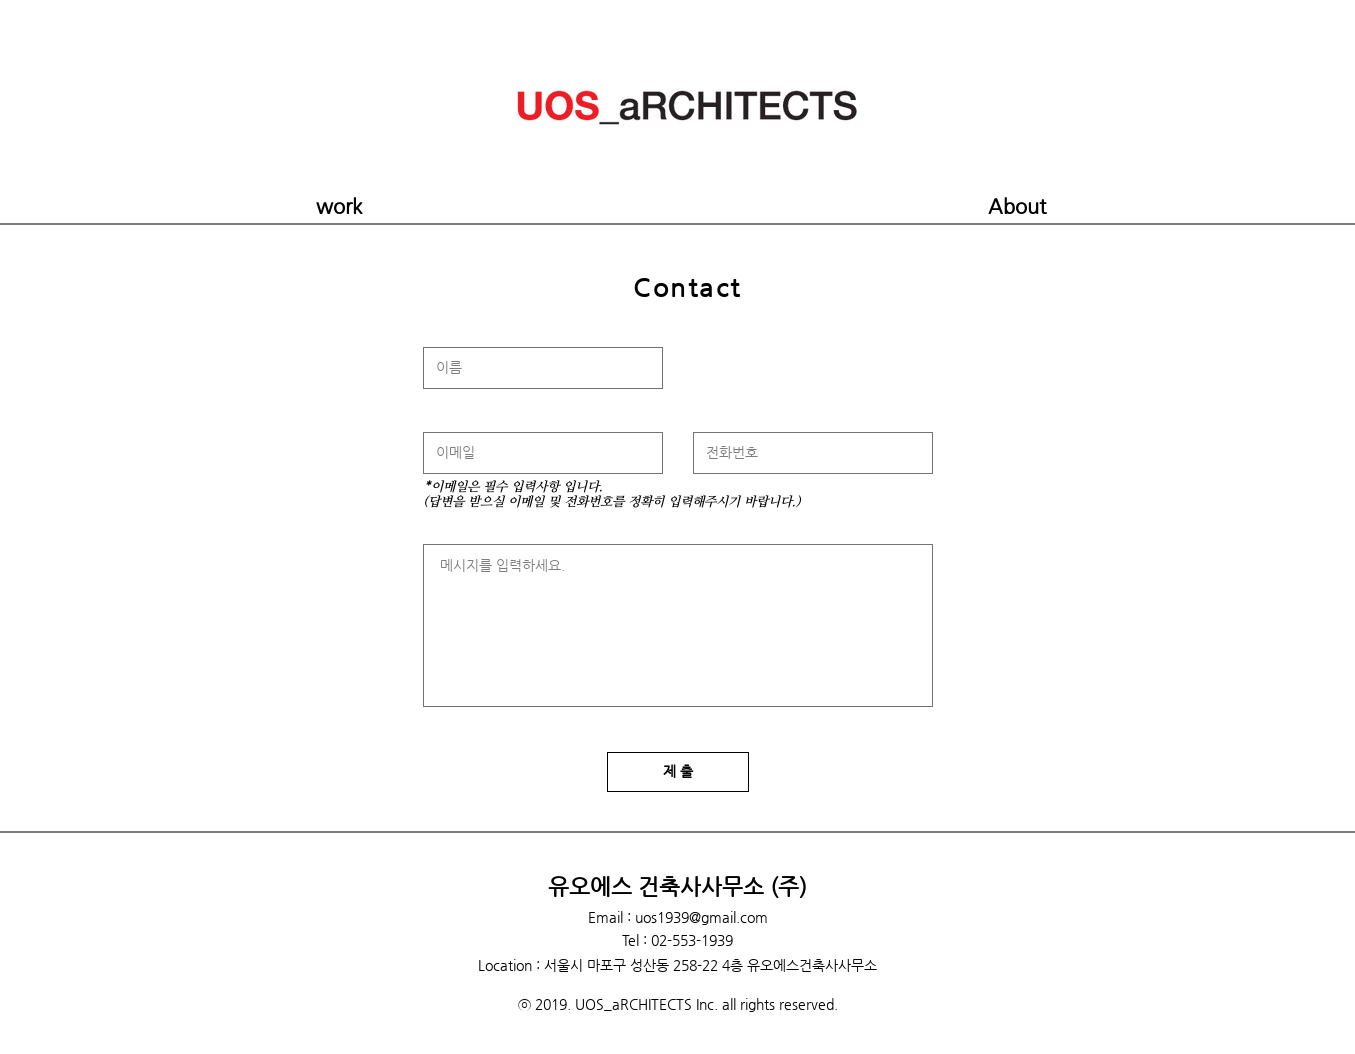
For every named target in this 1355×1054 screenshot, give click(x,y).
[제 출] (678, 772)
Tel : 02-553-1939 (677, 940)
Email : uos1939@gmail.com (678, 917)
